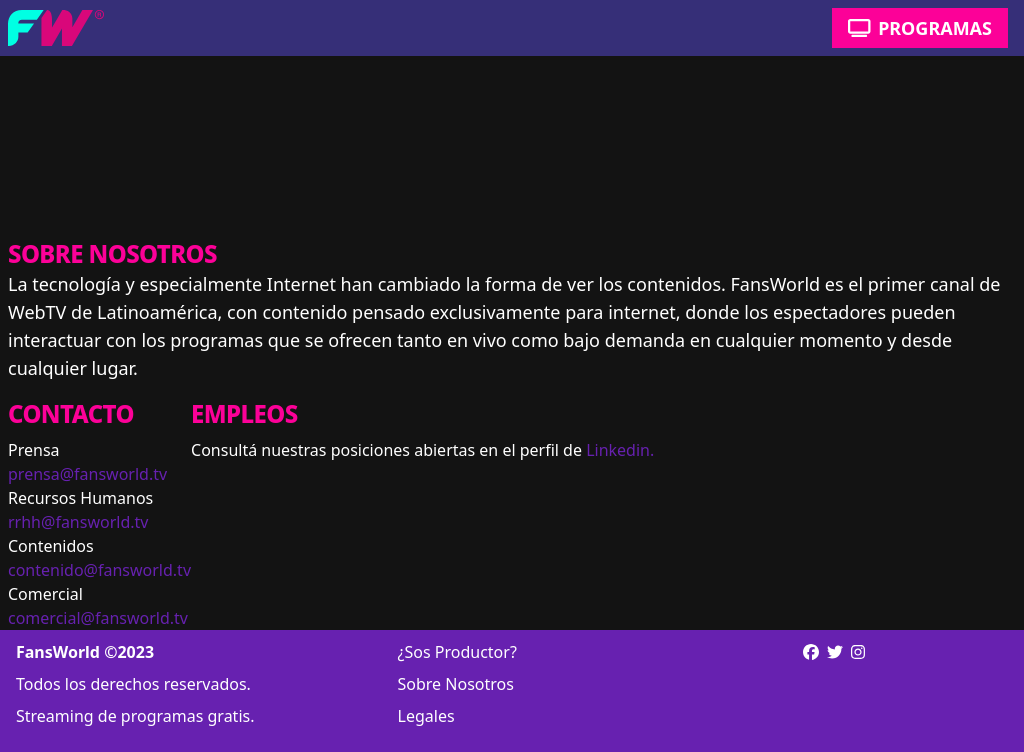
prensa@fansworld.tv (87, 474)
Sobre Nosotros (456, 684)
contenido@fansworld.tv (99, 570)
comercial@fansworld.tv (98, 618)
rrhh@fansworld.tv (78, 522)
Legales (426, 716)
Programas (920, 28)
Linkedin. (620, 450)
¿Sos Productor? (457, 652)
